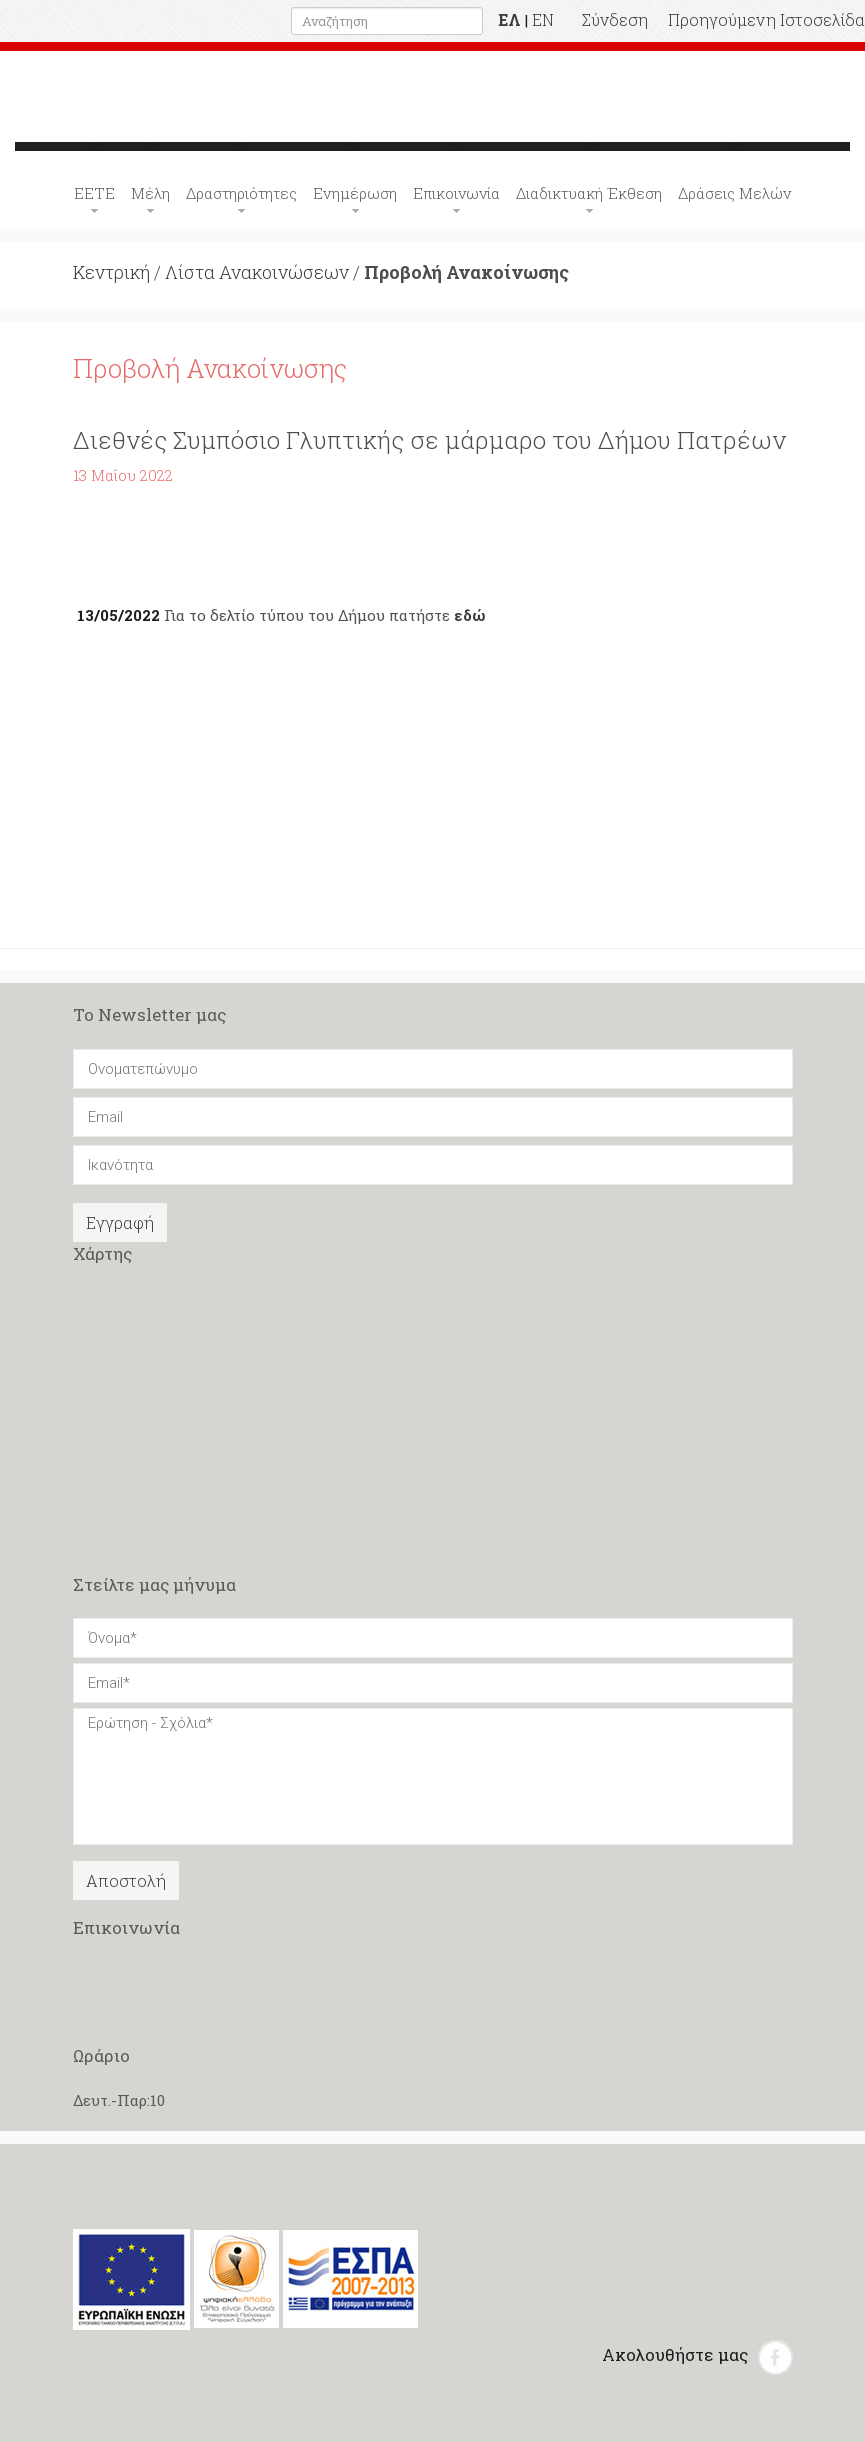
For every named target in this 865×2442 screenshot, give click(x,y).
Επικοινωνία (456, 193)
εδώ (469, 615)
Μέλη (150, 193)
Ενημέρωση (355, 193)
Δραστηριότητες (241, 193)
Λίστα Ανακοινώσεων (257, 272)
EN (543, 19)
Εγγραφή (120, 1222)
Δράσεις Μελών (734, 193)
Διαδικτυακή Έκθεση (589, 193)
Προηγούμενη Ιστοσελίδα (766, 19)
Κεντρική (111, 272)
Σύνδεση (615, 19)
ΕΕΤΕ (94, 193)
